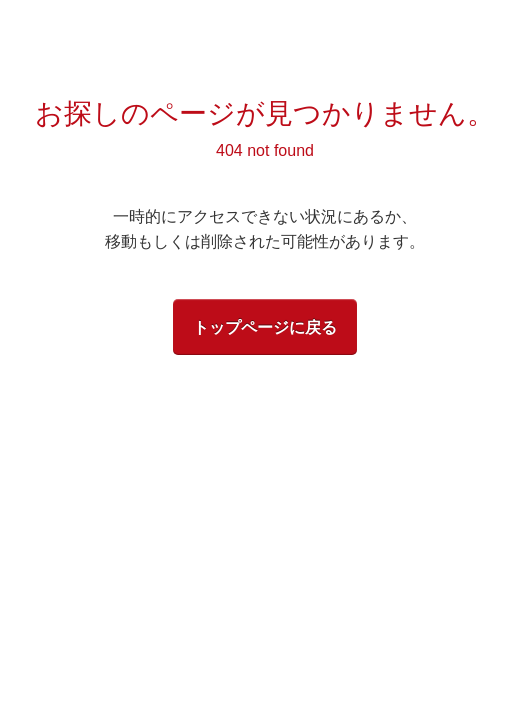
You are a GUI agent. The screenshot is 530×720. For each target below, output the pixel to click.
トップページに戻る (265, 327)
